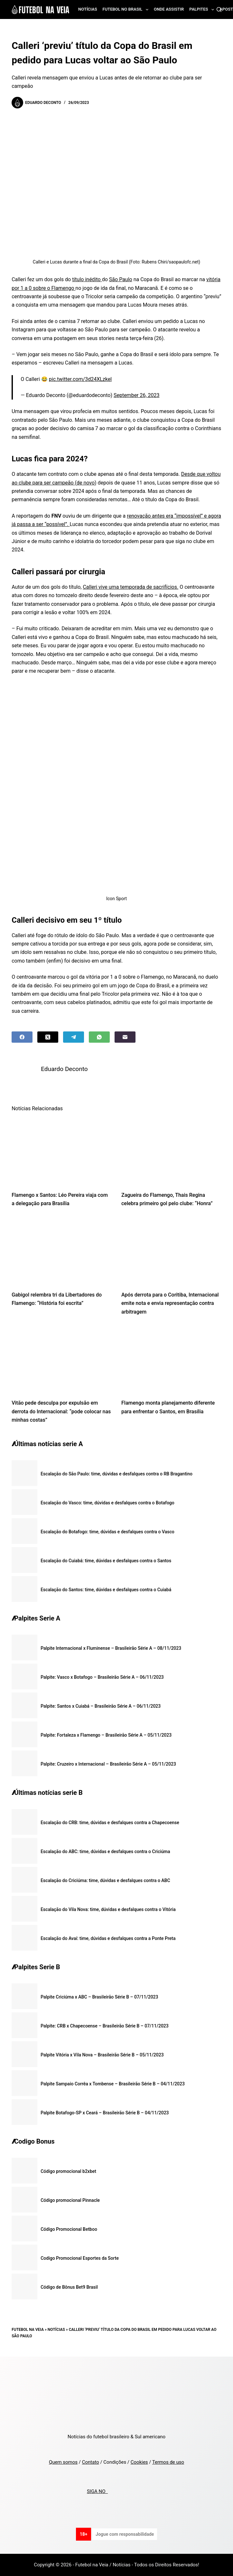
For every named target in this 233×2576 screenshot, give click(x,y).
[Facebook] (22, 1037)
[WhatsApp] (99, 1037)
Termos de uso (168, 2462)
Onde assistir (169, 9)
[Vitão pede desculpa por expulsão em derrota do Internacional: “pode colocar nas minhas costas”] (62, 1359)
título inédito (87, 279)
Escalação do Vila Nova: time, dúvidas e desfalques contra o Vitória (108, 1909)
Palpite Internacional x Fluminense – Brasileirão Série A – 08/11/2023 (111, 1648)
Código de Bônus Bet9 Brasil (69, 2287)
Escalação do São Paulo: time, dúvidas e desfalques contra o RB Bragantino (116, 1473)
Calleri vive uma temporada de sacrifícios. (130, 587)
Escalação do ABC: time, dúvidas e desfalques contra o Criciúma (105, 1851)
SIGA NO (97, 2491)
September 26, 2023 (137, 395)
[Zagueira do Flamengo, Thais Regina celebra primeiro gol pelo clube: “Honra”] (171, 1151)
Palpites (203, 10)
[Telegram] (73, 1037)
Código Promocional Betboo (69, 2229)
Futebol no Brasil (127, 10)
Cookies (139, 2462)
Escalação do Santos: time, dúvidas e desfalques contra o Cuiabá (106, 1589)
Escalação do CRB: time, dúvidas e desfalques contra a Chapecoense (110, 1822)
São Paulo (120, 279)
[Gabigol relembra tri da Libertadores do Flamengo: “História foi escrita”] (62, 1251)
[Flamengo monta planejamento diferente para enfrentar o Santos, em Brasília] (171, 1359)
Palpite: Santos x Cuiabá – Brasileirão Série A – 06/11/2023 (101, 1706)
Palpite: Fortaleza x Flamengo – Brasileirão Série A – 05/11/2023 (106, 1735)
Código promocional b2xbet (68, 2171)
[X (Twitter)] (47, 1037)
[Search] (219, 9)
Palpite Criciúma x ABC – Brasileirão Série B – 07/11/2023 (99, 1996)
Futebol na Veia (28, 2329)
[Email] (125, 1037)
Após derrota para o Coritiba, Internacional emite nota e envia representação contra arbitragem (170, 1303)
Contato (90, 2462)
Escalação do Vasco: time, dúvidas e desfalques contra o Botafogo (107, 1502)
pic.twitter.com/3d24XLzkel (80, 379)
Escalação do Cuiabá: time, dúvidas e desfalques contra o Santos (106, 1560)
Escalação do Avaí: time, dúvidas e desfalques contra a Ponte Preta (108, 1938)
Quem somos (63, 2462)
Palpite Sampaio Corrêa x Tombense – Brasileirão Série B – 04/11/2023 (113, 2083)
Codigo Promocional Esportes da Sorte (80, 2258)
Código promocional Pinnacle (70, 2200)
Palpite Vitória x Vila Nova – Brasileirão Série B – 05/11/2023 (102, 2054)
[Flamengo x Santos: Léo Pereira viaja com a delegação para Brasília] (62, 1151)
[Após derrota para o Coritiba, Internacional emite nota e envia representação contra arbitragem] (171, 1251)
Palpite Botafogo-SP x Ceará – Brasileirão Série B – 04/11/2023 (105, 2112)
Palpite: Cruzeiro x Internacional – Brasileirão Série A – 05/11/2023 (108, 1764)
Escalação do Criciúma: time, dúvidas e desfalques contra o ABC (105, 1880)
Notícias (87, 9)
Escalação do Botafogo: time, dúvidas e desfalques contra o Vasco (107, 1531)
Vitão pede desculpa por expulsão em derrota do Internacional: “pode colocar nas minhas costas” (61, 1411)
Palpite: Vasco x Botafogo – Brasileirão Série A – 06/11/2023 (102, 1677)
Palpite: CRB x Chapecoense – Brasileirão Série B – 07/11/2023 (105, 2025)
